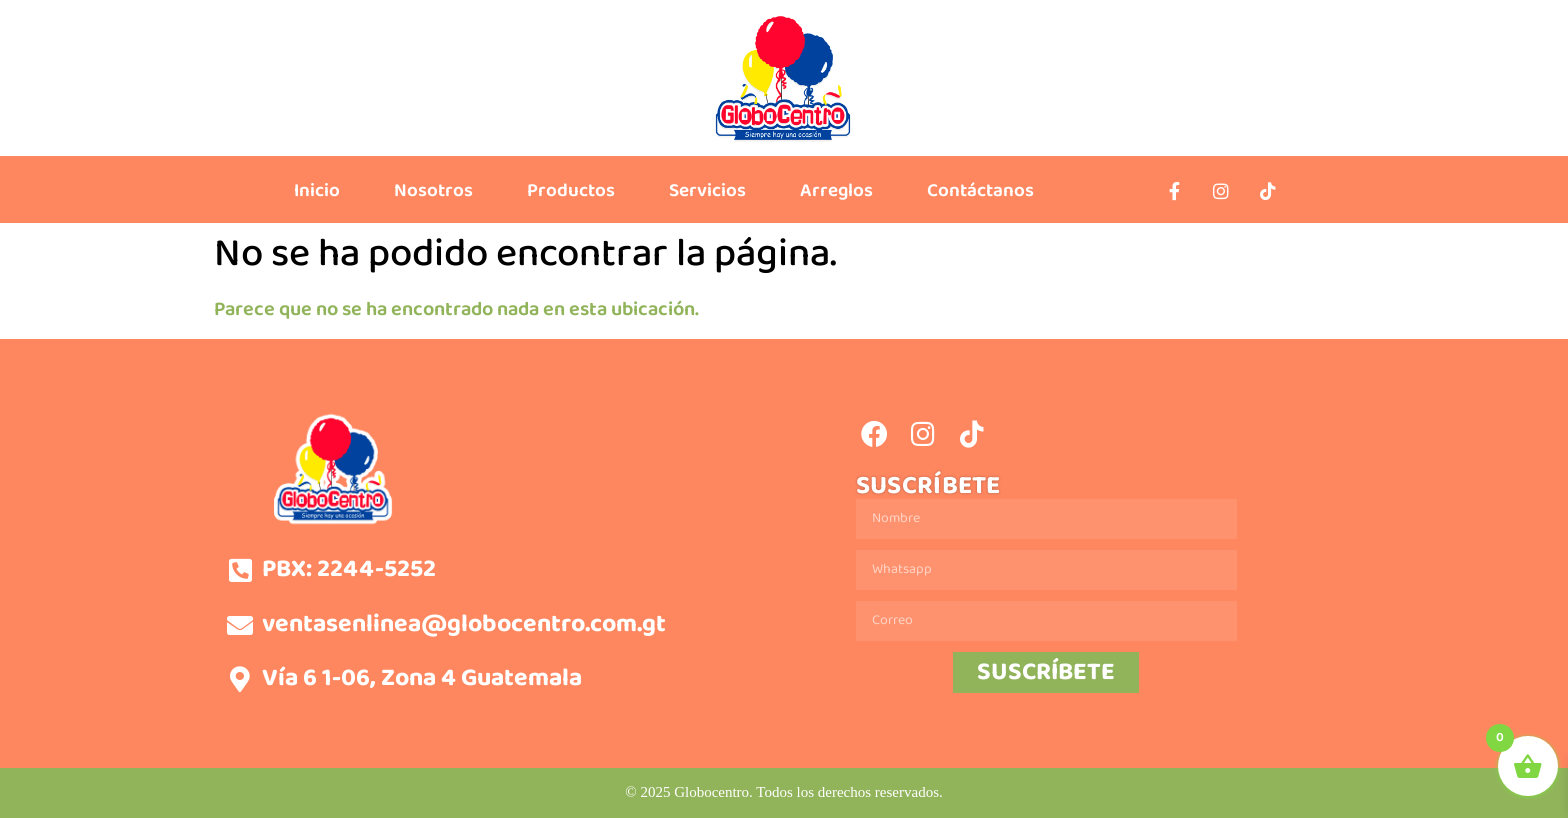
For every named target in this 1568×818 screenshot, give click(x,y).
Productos (571, 191)
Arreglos (836, 191)
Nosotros (433, 191)
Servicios (707, 191)
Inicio (317, 191)
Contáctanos (980, 191)
